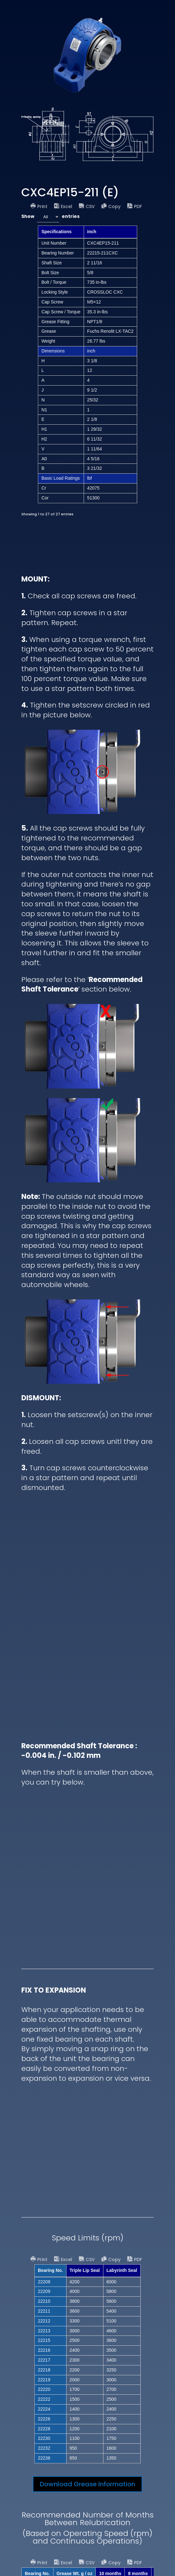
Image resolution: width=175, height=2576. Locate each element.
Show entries (50, 216)
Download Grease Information (87, 2484)
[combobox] (48, 216)
